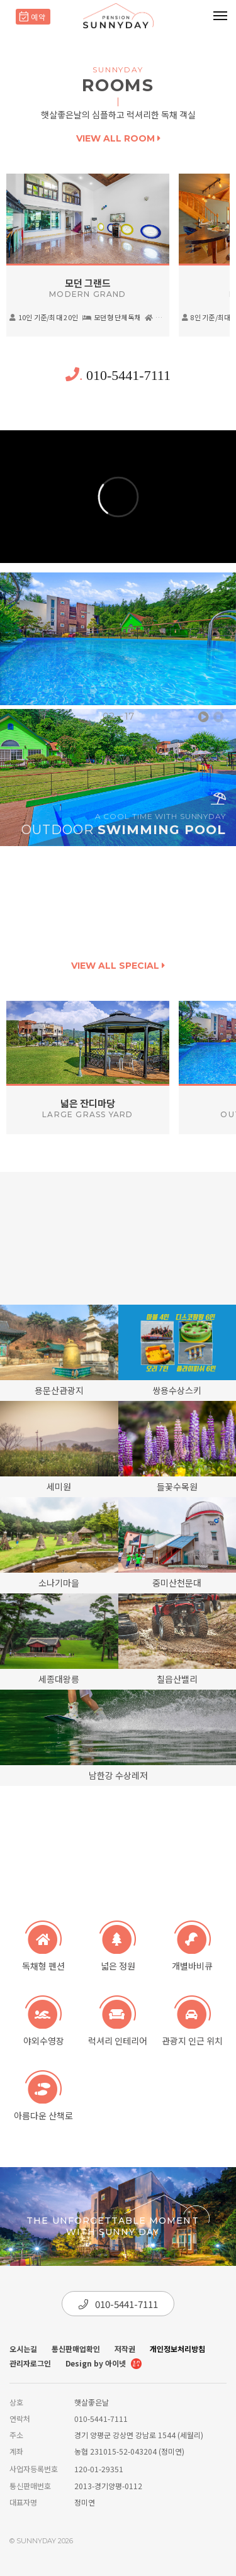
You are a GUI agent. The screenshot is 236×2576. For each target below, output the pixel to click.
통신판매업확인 (76, 2348)
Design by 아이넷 (103, 2364)
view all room (118, 138)
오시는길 (23, 2348)
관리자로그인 (30, 2363)
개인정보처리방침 (177, 2348)
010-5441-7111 (118, 375)
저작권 (125, 2348)
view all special (118, 965)
